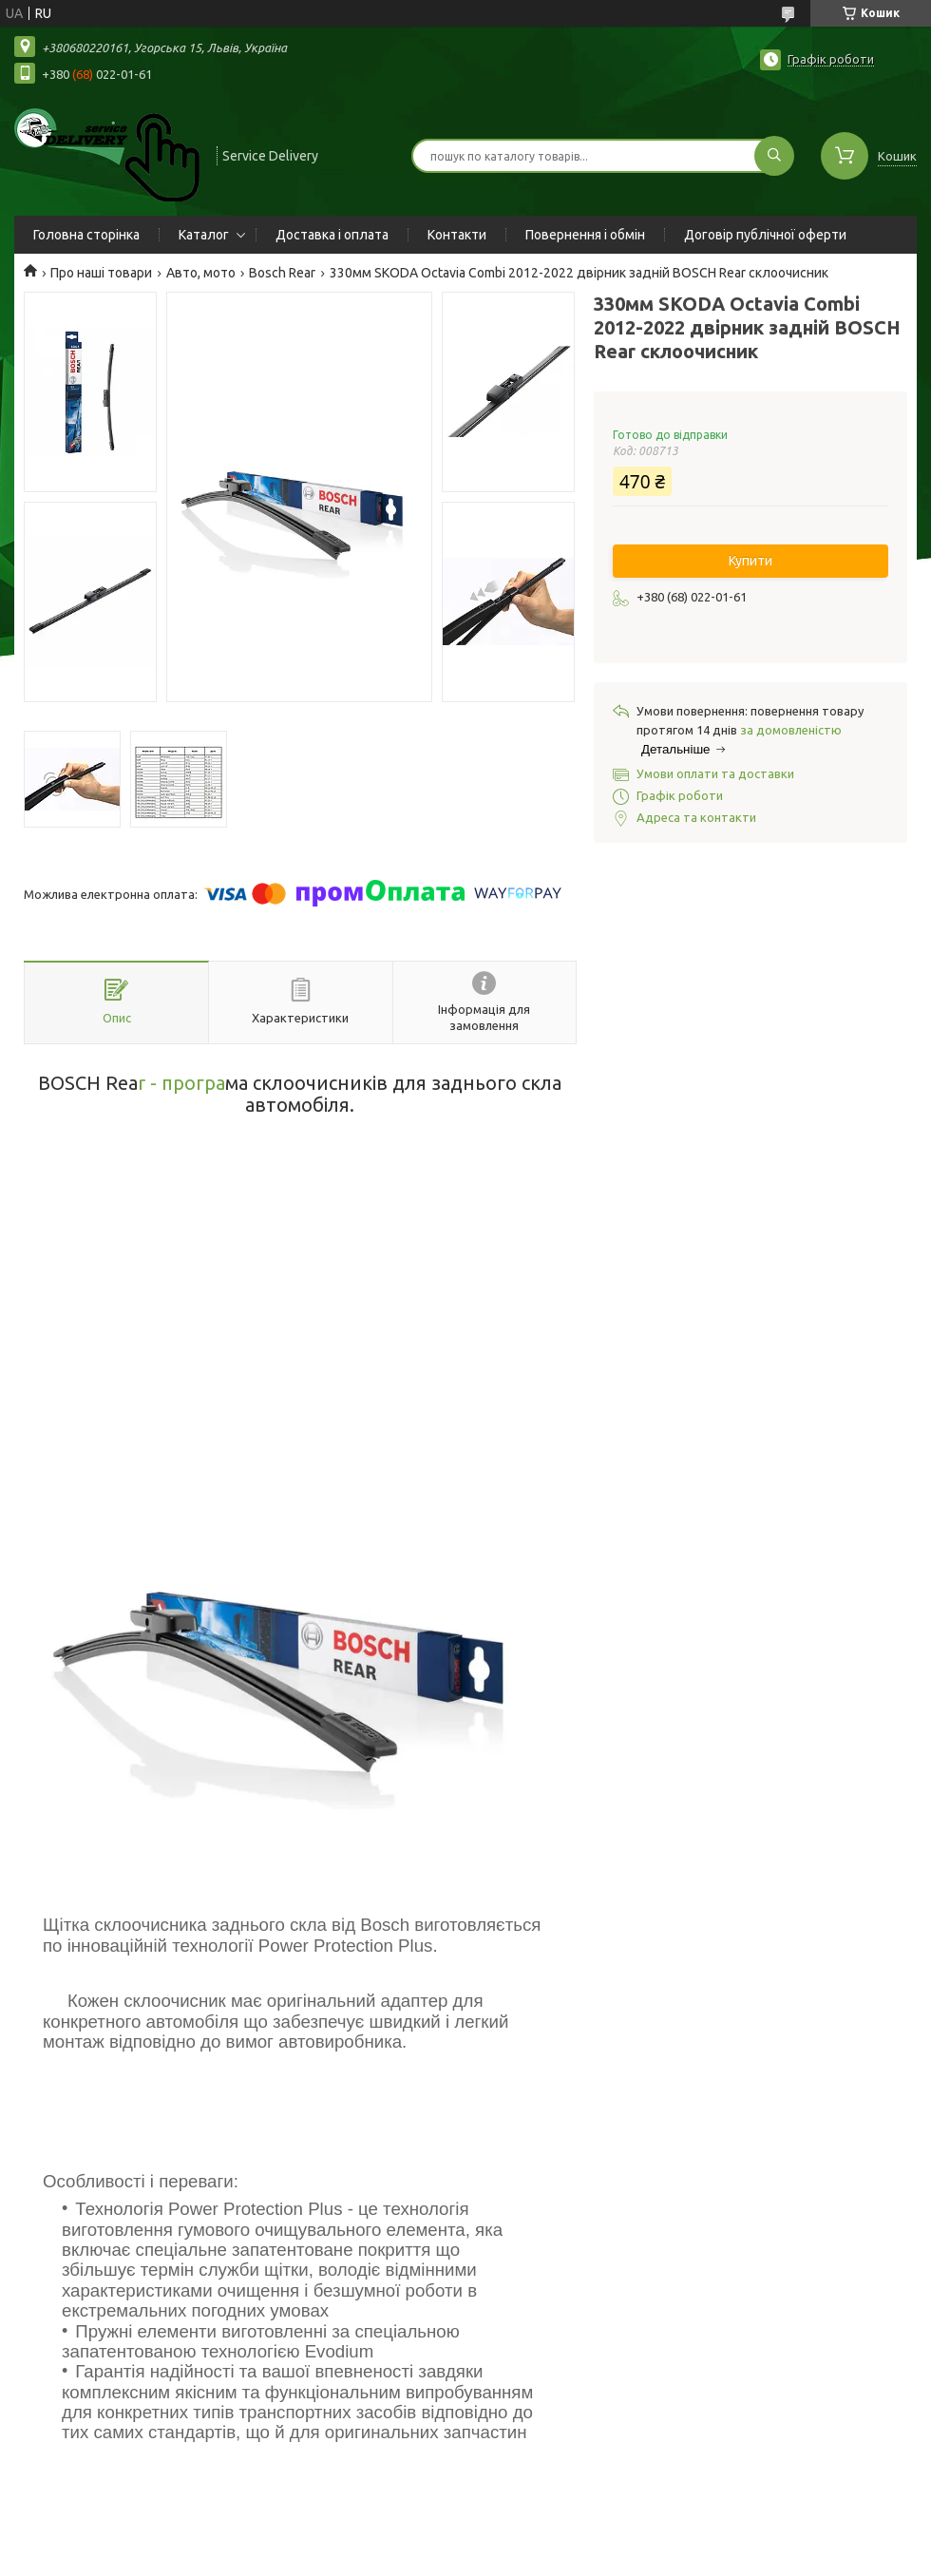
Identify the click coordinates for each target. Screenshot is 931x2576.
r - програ (181, 1083)
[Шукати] (774, 156)
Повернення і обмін (585, 234)
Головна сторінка (86, 234)
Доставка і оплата (332, 234)
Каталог (204, 234)
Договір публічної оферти (765, 234)
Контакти (457, 234)
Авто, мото (201, 272)
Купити (750, 560)
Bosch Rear (282, 272)
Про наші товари (101, 272)
